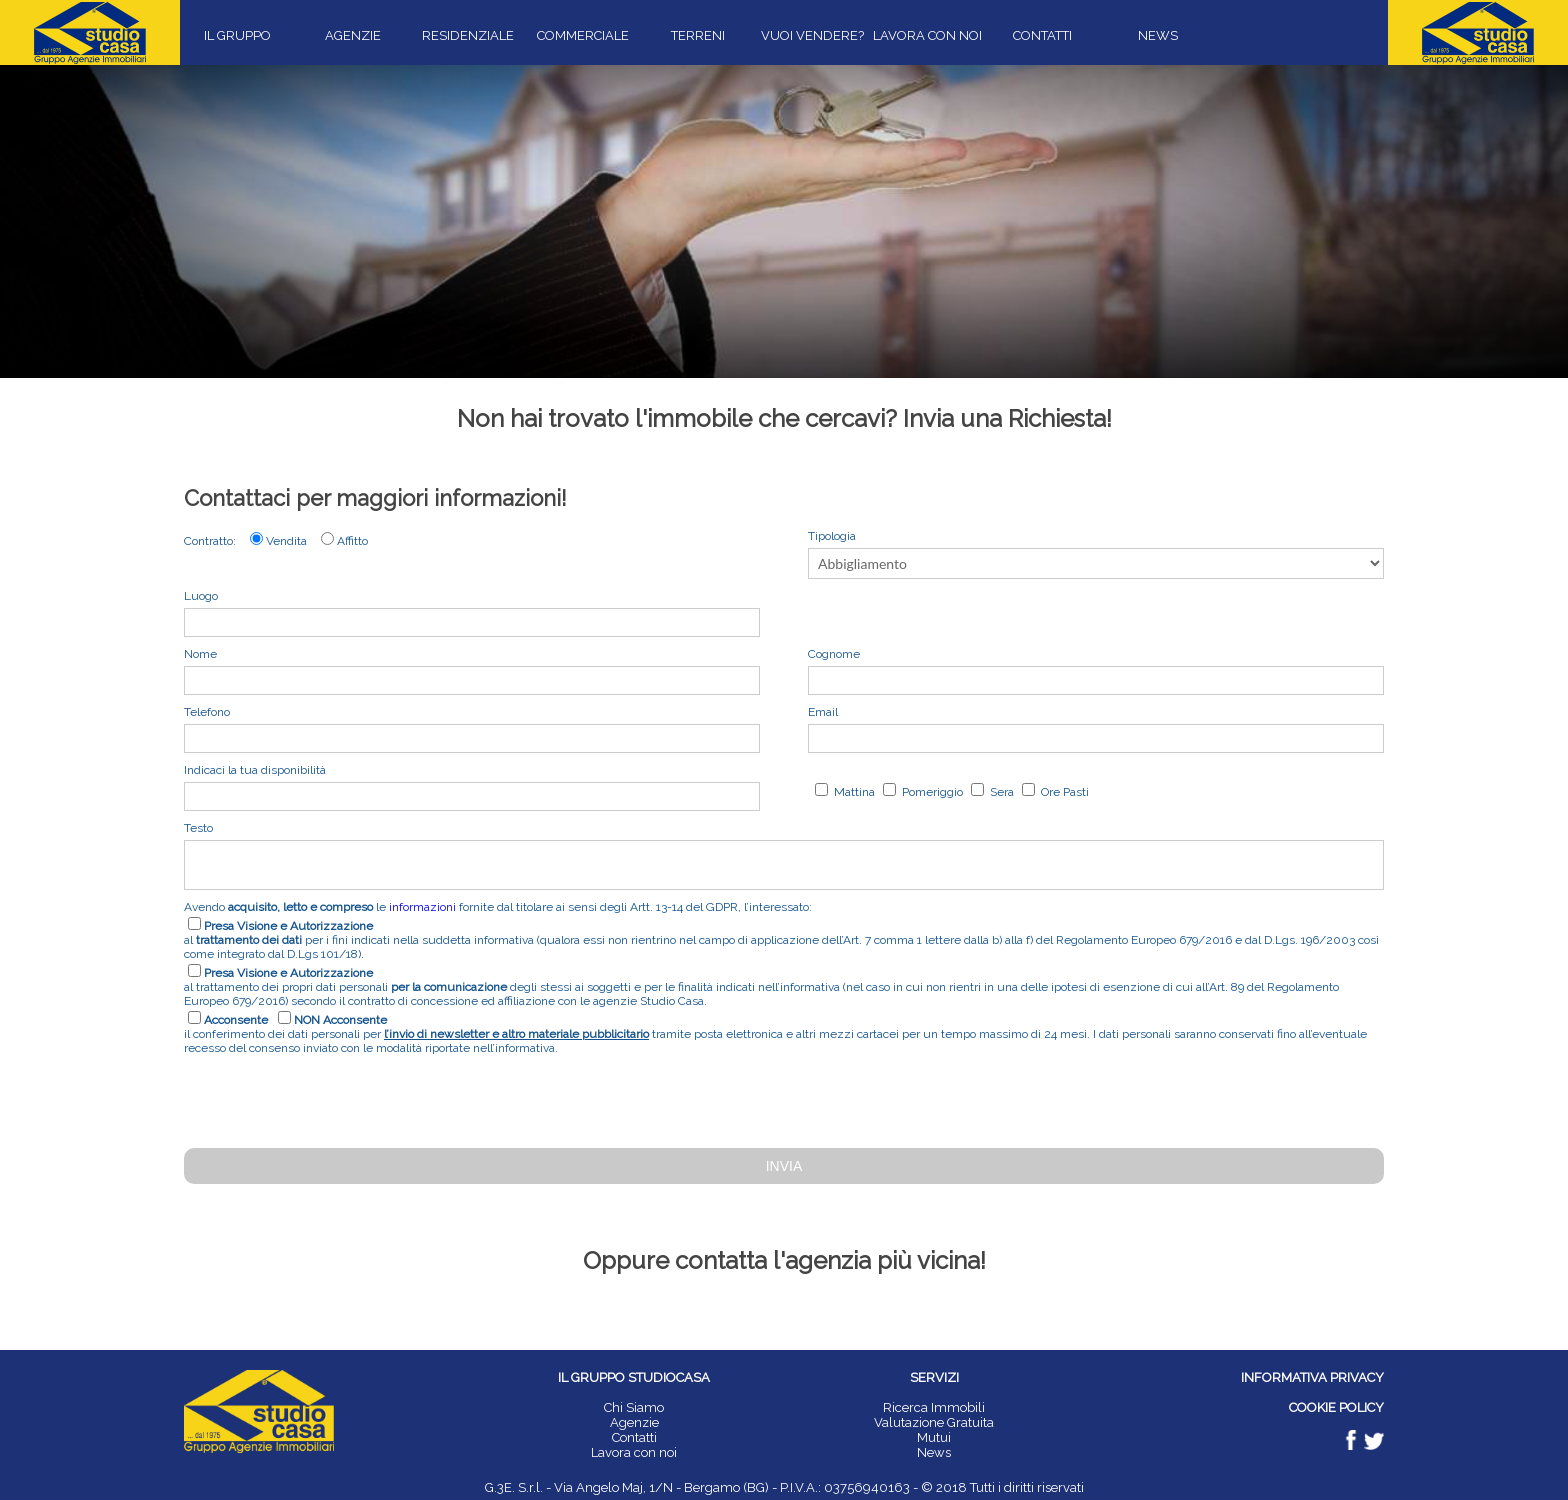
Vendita (286, 541)
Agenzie (634, 1422)
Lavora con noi (634, 1452)
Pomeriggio (931, 792)
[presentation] (336, 1099)
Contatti (634, 1437)
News (934, 1452)
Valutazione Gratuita (934, 1422)
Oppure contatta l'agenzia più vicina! (784, 1260)
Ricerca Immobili (934, 1407)
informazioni (422, 907)
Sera (1000, 792)
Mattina (853, 792)
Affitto (352, 541)
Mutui (934, 1437)
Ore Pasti (1063, 792)
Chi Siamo (634, 1407)
